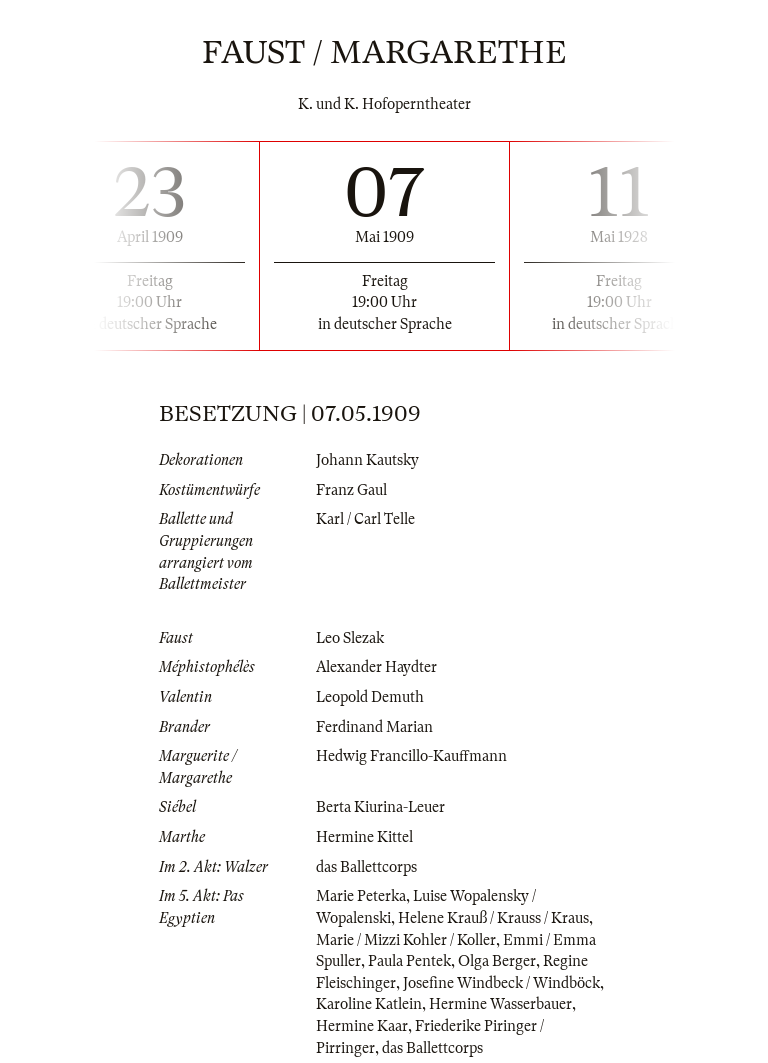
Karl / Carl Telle (365, 519)
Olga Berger (497, 961)
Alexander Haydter (376, 667)
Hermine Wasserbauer (500, 1004)
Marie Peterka (361, 896)
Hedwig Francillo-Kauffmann (411, 756)
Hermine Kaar (362, 1026)
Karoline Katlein (369, 1004)
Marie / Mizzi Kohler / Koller (406, 940)
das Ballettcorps (366, 867)
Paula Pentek (409, 961)
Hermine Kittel (364, 837)
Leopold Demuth (370, 697)
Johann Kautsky (367, 460)
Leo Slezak (350, 638)
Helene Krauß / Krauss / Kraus (493, 918)
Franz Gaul (351, 490)
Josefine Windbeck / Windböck (501, 983)
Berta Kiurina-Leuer (380, 807)
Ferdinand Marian (374, 727)
